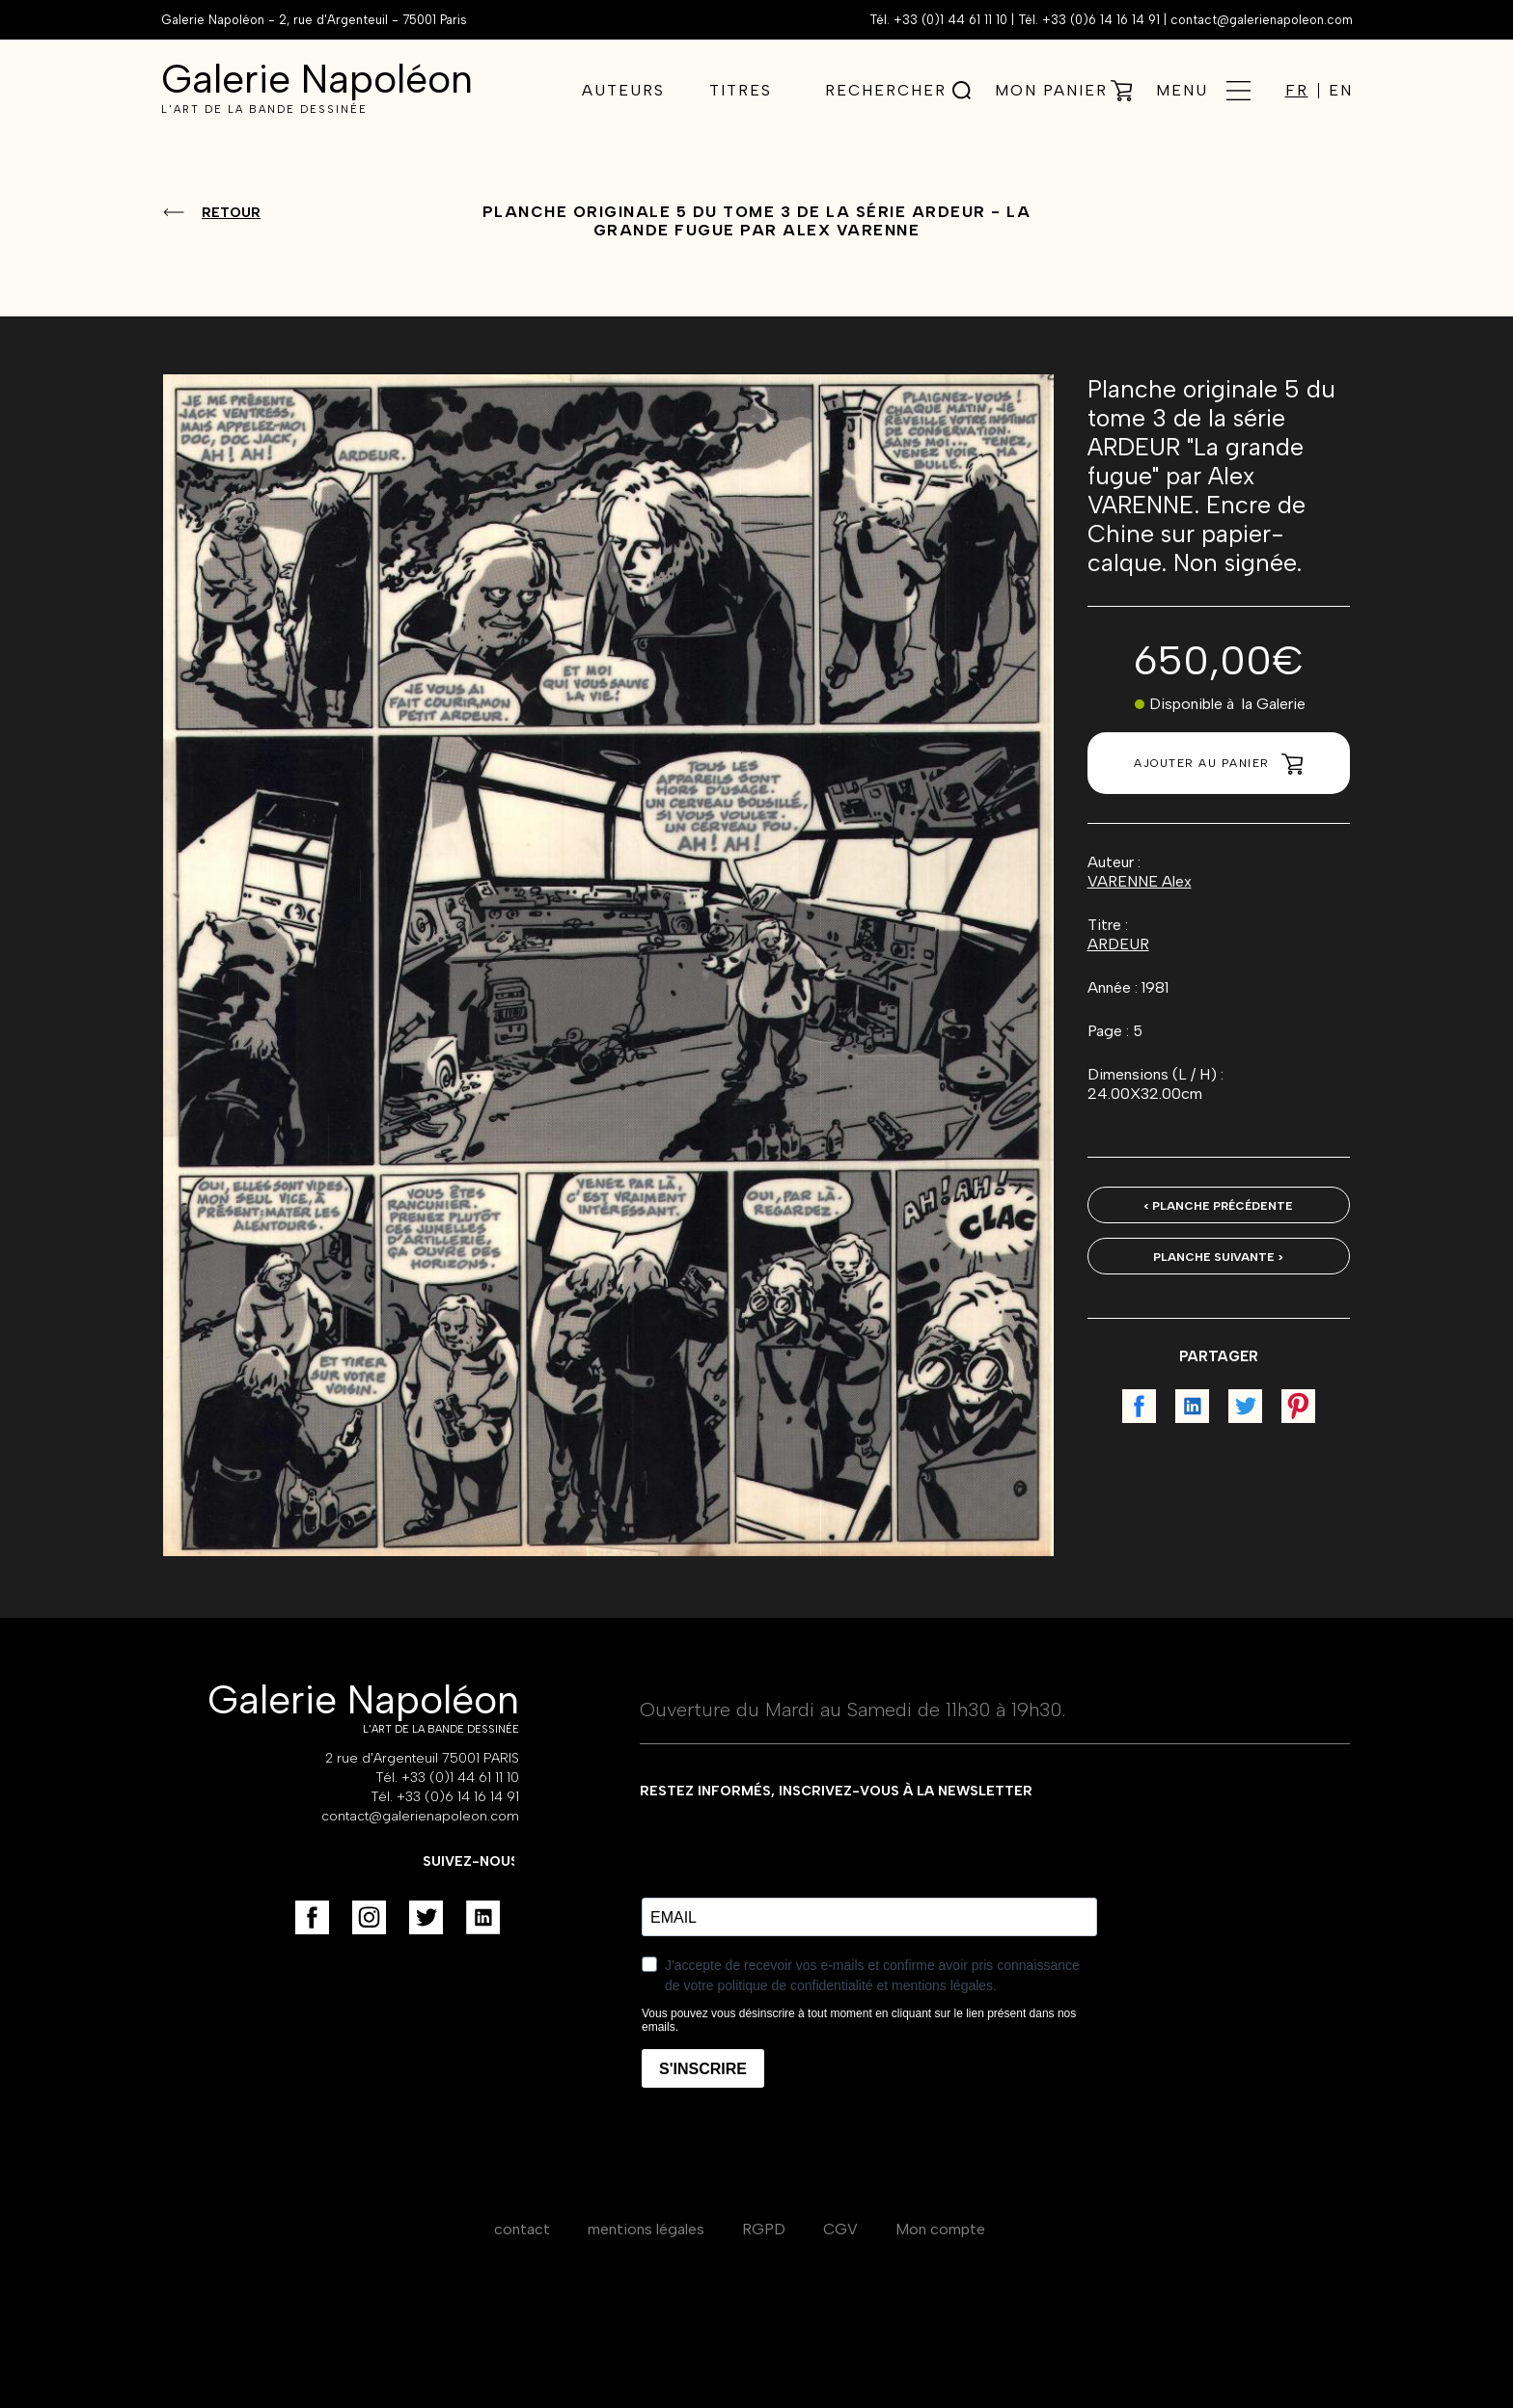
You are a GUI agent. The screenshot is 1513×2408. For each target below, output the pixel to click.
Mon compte (940, 2229)
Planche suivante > (1218, 1257)
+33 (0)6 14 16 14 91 (1101, 20)
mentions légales (646, 2229)
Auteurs (623, 90)
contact (522, 2229)
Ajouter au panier (1218, 764)
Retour (231, 213)
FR (1296, 90)
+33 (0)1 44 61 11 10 (950, 20)
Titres (740, 90)
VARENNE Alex (1139, 881)
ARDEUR (1118, 944)
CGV (840, 2229)
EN (1341, 90)
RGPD (763, 2229)
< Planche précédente (1218, 1206)
